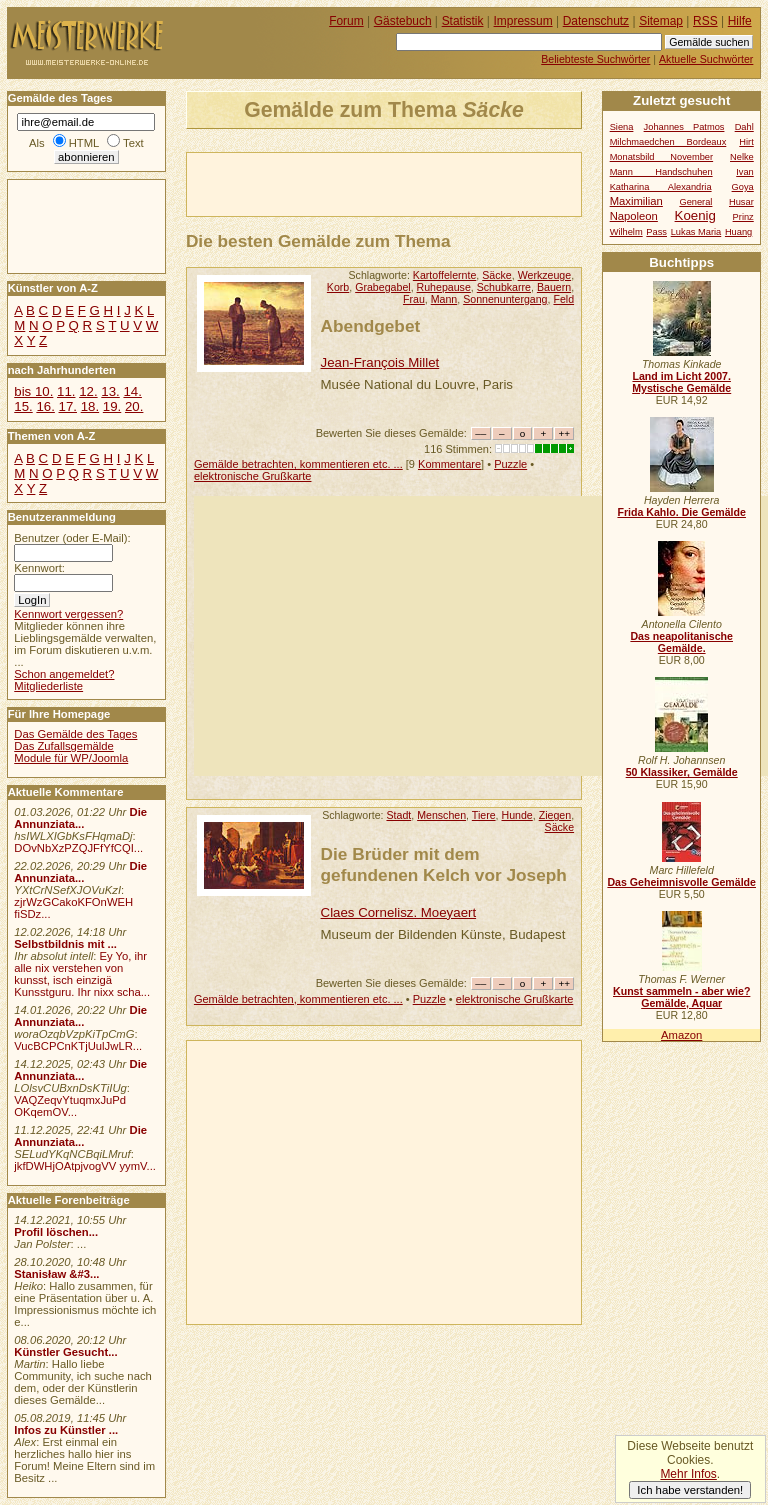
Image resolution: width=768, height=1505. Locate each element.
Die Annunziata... (80, 818)
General (695, 202)
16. (45, 406)
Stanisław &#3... (56, 1274)
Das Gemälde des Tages (75, 734)
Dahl (744, 127)
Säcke (497, 275)
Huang (738, 232)
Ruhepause (444, 287)
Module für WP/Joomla (71, 758)
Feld (563, 299)
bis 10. (33, 391)
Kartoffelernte (445, 275)
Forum (346, 21)
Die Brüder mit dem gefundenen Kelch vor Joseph (444, 864)
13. (110, 391)
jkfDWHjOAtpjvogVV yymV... (85, 1166)
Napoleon (634, 216)
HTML (84, 143)
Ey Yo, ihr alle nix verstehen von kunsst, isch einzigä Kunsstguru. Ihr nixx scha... (82, 974)
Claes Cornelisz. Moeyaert (399, 912)
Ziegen (555, 815)
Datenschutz (596, 21)
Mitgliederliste (48, 686)
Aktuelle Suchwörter (706, 59)
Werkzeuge (544, 275)
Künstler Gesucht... (65, 1352)
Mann (444, 299)
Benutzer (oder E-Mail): (72, 538)
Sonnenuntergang (505, 299)
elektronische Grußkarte (253, 476)
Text (133, 143)
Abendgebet (371, 326)
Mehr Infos (688, 1474)
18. (90, 406)
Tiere (484, 815)
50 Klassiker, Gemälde (682, 772)
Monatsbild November (661, 157)
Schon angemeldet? (64, 674)
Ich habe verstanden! (690, 1490)
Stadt (398, 815)
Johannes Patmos (684, 127)
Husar (741, 202)
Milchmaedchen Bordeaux (668, 142)
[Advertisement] (421, 183)
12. (88, 391)
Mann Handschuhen (661, 172)
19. (112, 406)
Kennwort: (39, 568)
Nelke (742, 157)
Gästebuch (403, 21)
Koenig (695, 215)
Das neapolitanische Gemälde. (681, 642)
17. (68, 406)
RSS (705, 21)
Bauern (554, 287)
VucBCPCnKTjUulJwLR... (78, 1046)
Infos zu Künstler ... (66, 1430)
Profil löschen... (56, 1232)
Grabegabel (382, 287)
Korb (338, 287)
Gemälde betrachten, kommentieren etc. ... (298, 464)
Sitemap (661, 21)
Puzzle (510, 464)
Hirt (746, 142)
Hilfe (740, 21)
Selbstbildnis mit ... (65, 944)
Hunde (517, 815)
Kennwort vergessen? (68, 614)
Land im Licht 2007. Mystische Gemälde (681, 382)
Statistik (463, 21)
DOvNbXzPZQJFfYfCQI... (78, 848)
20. (134, 406)
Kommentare (449, 464)
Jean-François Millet (380, 362)
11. (66, 391)
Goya (743, 187)
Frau (414, 299)
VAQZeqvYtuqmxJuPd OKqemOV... (70, 1106)
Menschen (441, 815)
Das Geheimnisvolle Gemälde (681, 882)
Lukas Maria (696, 232)
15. (23, 406)
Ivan (745, 172)
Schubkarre (504, 287)
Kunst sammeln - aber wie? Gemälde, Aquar (681, 997)
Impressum (523, 21)
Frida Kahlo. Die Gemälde (681, 512)
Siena (622, 127)
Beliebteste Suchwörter (595, 59)
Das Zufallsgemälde (64, 746)
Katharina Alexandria (661, 187)
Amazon (681, 1035)
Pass (656, 232)
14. (132, 391)
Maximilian (636, 201)
